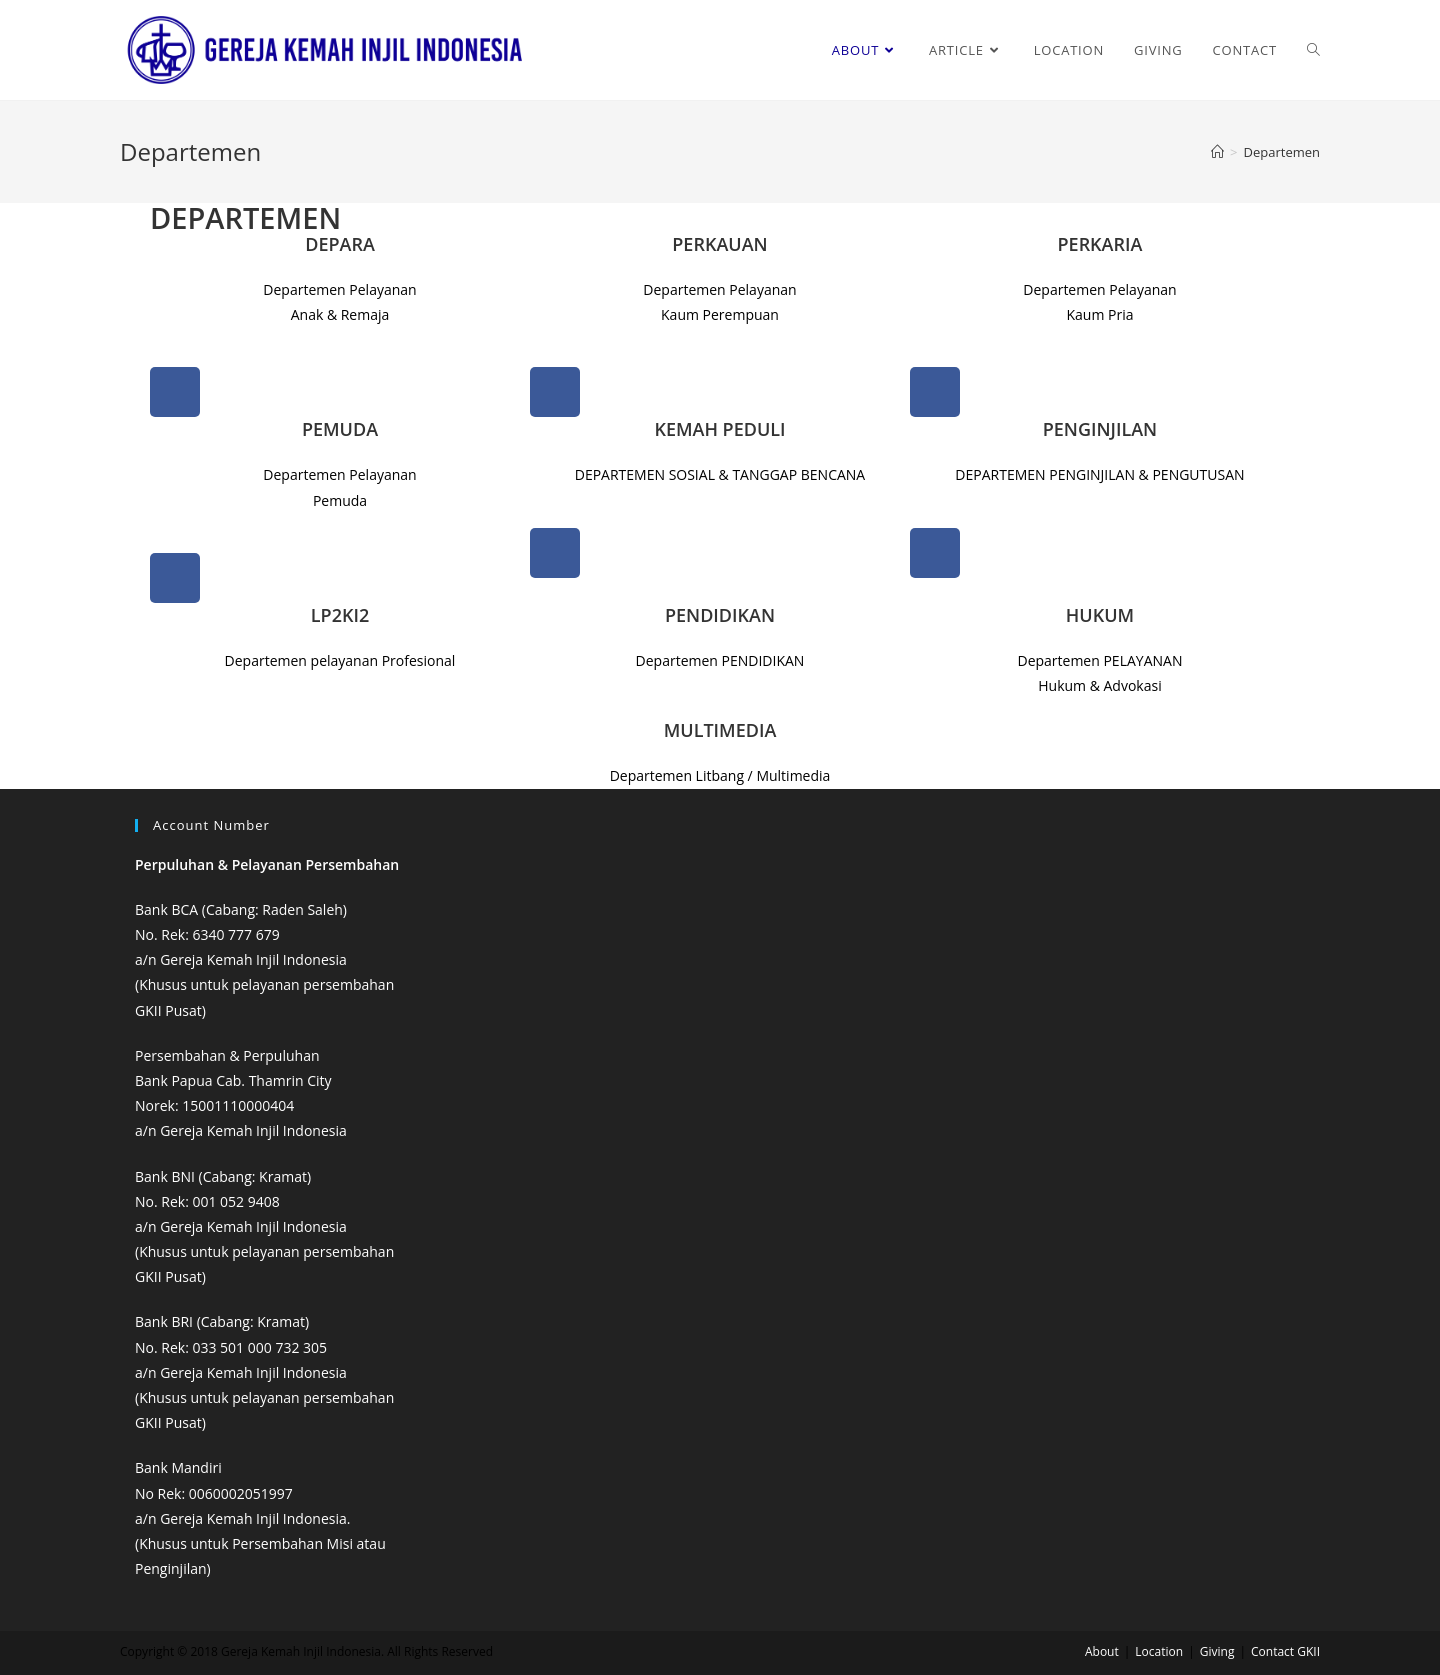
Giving (1217, 1651)
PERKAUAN (719, 244)
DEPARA (340, 244)
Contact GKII (1285, 1651)
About (1102, 1651)
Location (1159, 1651)
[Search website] (1313, 50)
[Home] (1217, 152)
